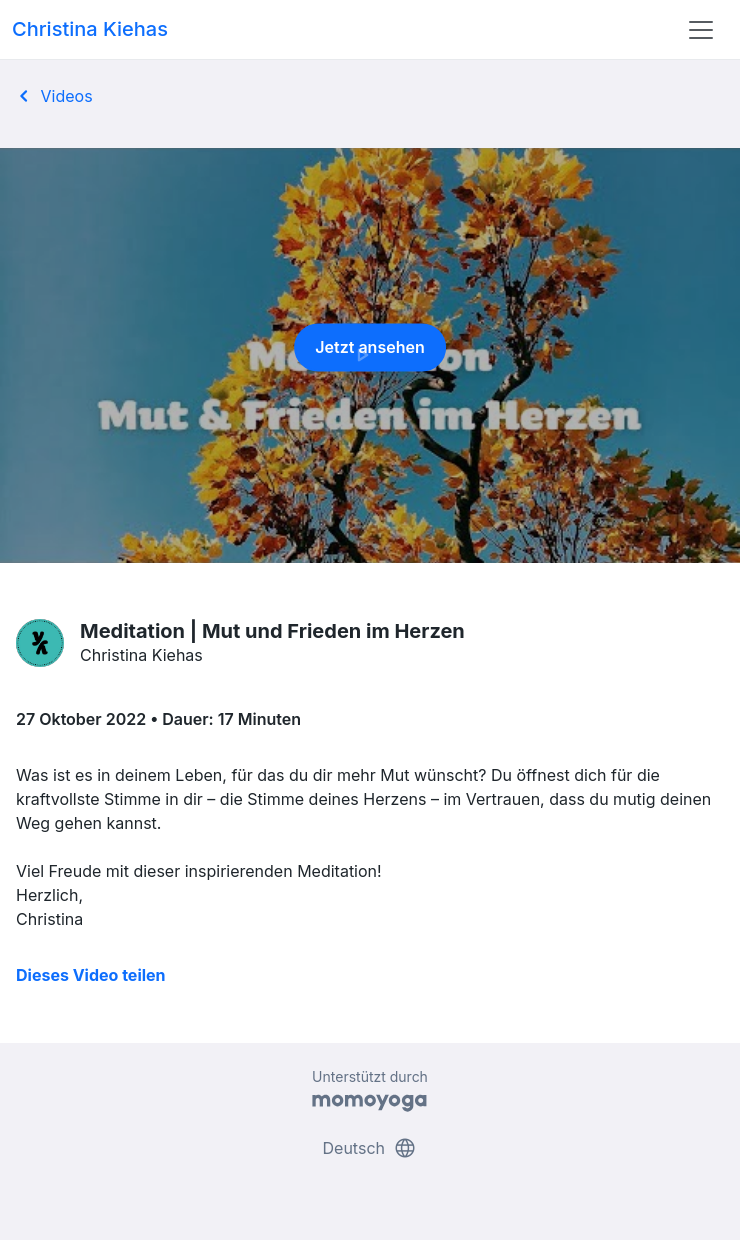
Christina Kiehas (90, 29)
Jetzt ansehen (369, 353)
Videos (52, 96)
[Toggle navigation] (701, 30)
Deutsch (370, 1148)
